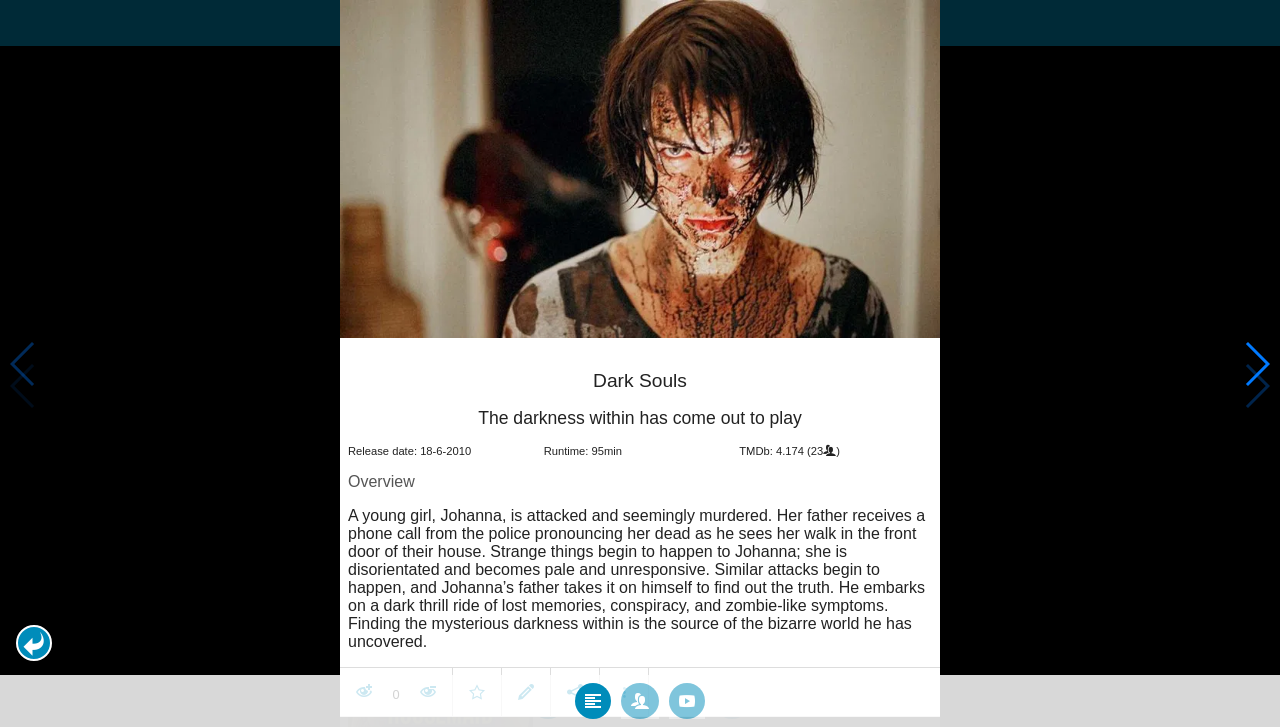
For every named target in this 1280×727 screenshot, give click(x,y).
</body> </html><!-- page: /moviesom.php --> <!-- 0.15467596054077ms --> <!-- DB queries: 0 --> (640, 363)
